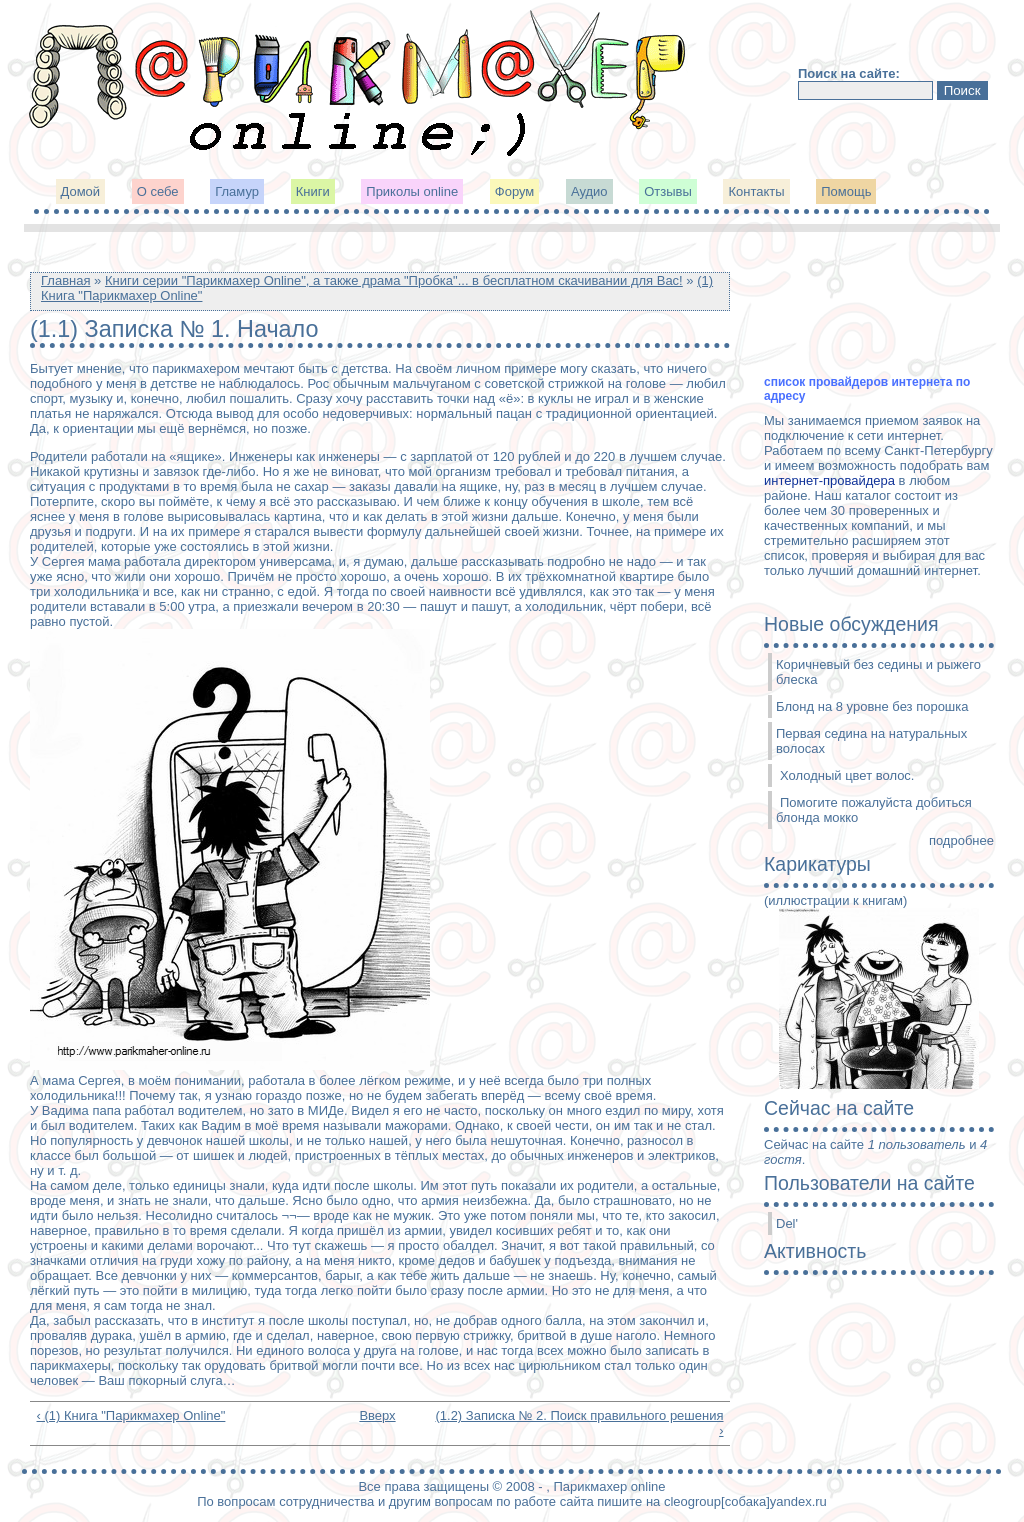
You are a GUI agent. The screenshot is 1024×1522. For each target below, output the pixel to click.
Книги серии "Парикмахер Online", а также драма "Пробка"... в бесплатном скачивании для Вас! (394, 280)
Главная (65, 280)
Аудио (589, 191)
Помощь (846, 191)
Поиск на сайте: (849, 73)
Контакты (756, 191)
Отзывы (668, 191)
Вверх (372, 1415)
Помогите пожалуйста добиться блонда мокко (874, 810)
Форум (515, 191)
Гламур (237, 191)
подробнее (961, 840)
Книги (313, 191)
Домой (81, 191)
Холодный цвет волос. (847, 775)
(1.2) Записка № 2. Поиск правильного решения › (579, 1423)
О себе (158, 191)
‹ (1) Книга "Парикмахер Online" (131, 1415)
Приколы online (412, 191)
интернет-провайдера (829, 480)
